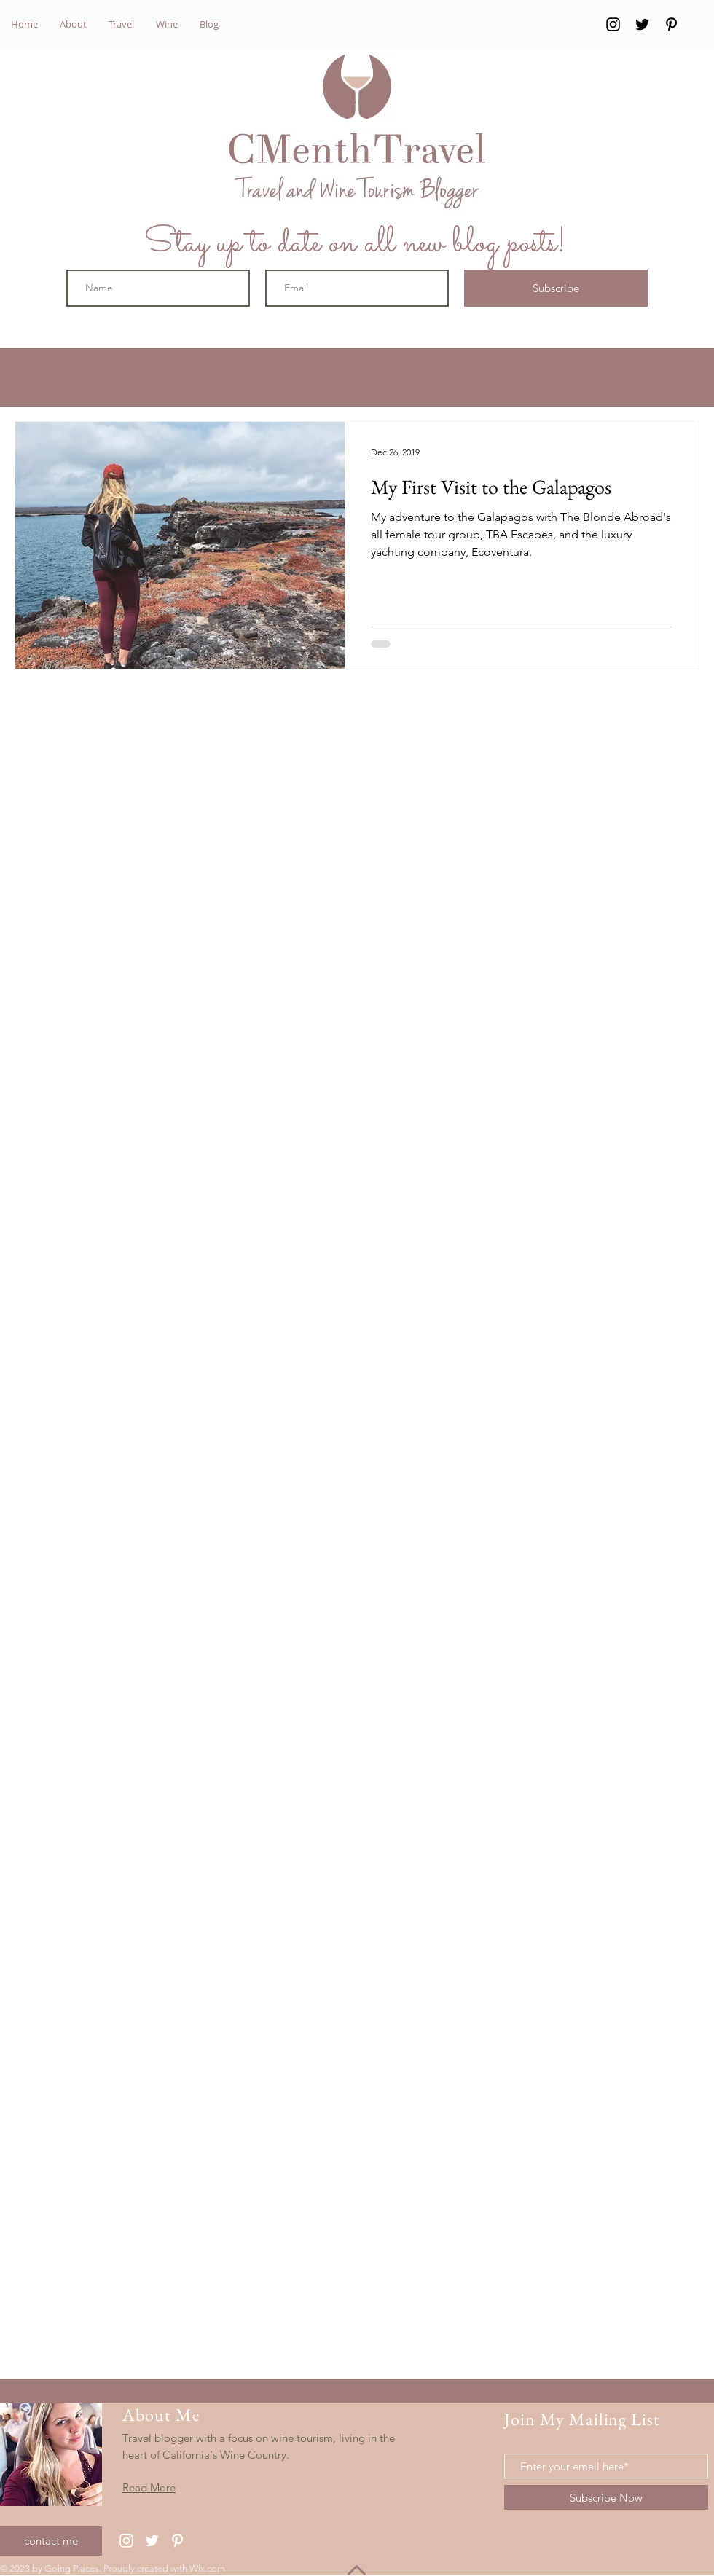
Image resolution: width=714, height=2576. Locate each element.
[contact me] (51, 2541)
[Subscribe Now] (606, 2497)
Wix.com (207, 2568)
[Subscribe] (556, 288)
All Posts (35, 378)
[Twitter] (642, 24)
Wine (156, 378)
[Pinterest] (671, 24)
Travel (99, 378)
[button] (681, 379)
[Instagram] (613, 24)
